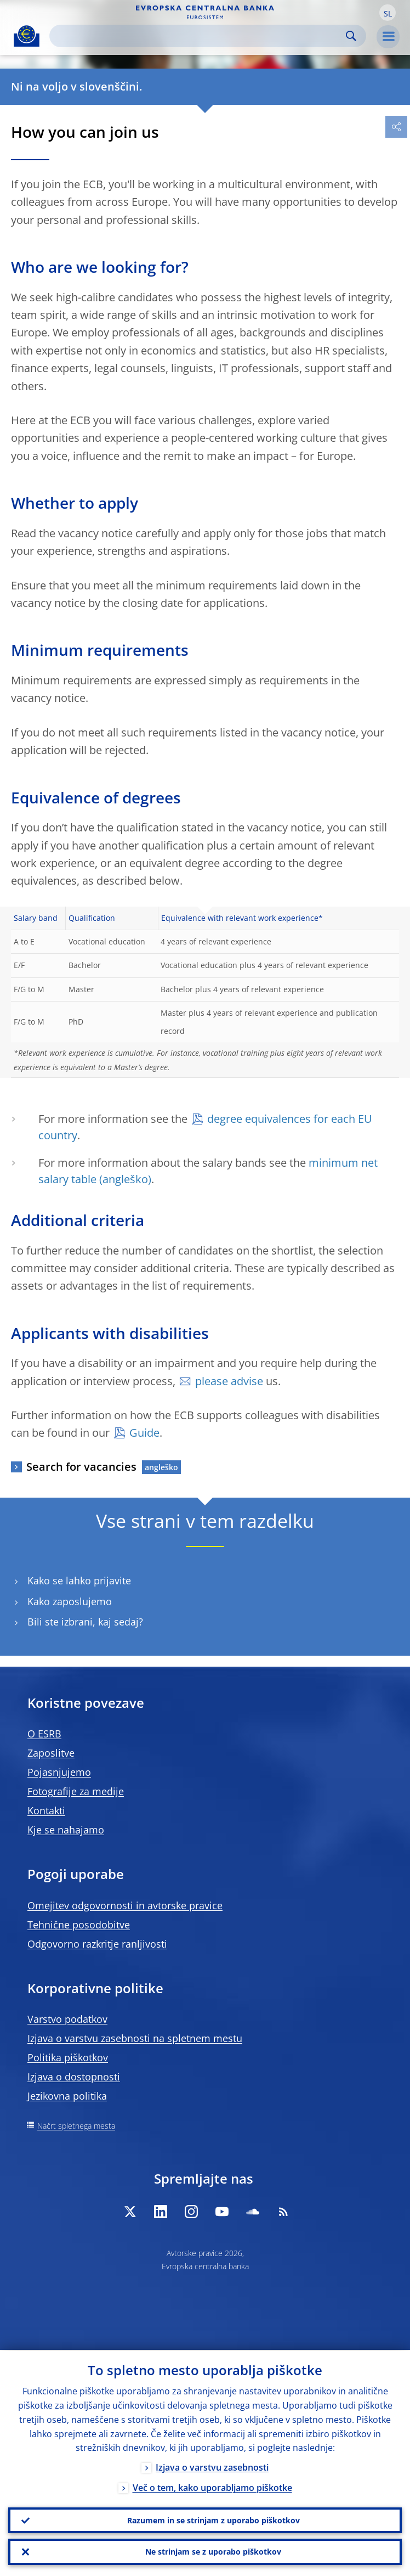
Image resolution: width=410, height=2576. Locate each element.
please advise (229, 1381)
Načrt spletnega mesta (76, 2126)
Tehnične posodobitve (78, 1924)
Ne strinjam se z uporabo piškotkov (213, 2551)
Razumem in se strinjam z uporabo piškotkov (213, 2520)
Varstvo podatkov (67, 2019)
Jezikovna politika (67, 2095)
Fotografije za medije (75, 1791)
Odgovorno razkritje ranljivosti (97, 1943)
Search (351, 36)
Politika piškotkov (67, 2057)
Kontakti (46, 1810)
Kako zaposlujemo (69, 1601)
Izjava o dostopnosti (73, 2076)
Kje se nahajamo (65, 1829)
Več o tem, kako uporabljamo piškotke (212, 2488)
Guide (144, 1432)
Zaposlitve (51, 1752)
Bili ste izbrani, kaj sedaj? (85, 1622)
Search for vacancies (81, 1466)
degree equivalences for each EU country (205, 1127)
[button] (387, 12)
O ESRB (44, 1733)
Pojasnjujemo (59, 1772)
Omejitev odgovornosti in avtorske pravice (125, 1905)
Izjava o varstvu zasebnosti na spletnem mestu (134, 2038)
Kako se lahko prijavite (79, 1580)
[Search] (199, 36)
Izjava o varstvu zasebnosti (212, 2467)
